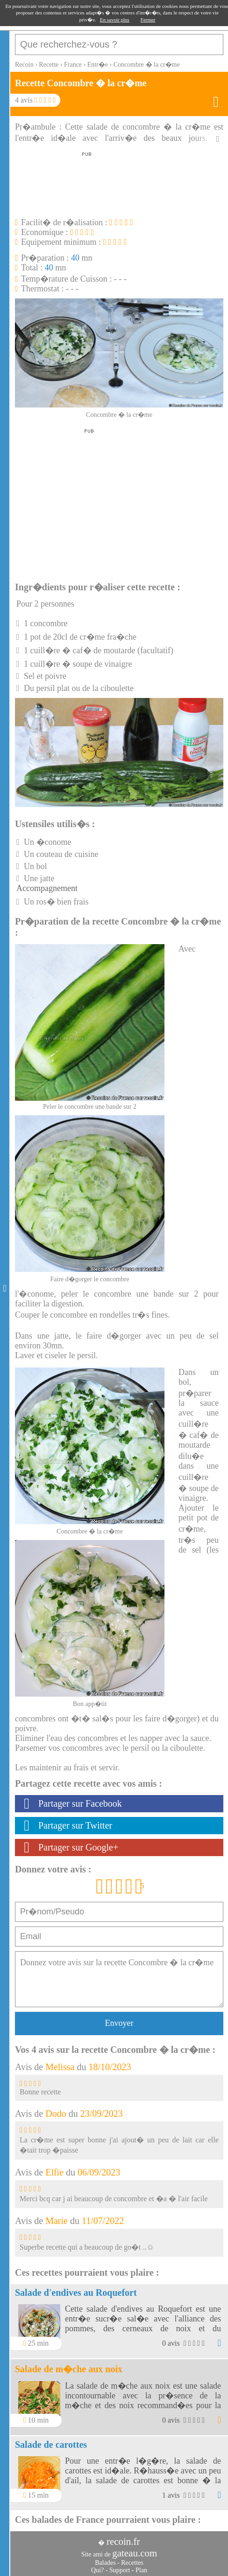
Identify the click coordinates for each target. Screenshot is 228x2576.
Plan (141, 2570)
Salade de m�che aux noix (68, 2369)
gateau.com (134, 2553)
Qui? (97, 2570)
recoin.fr (123, 2541)
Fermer (148, 19)
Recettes (132, 2562)
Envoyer (119, 2023)
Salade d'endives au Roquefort (76, 2292)
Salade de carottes (51, 2444)
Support (119, 2570)
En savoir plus (114, 19)
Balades (105, 2562)
